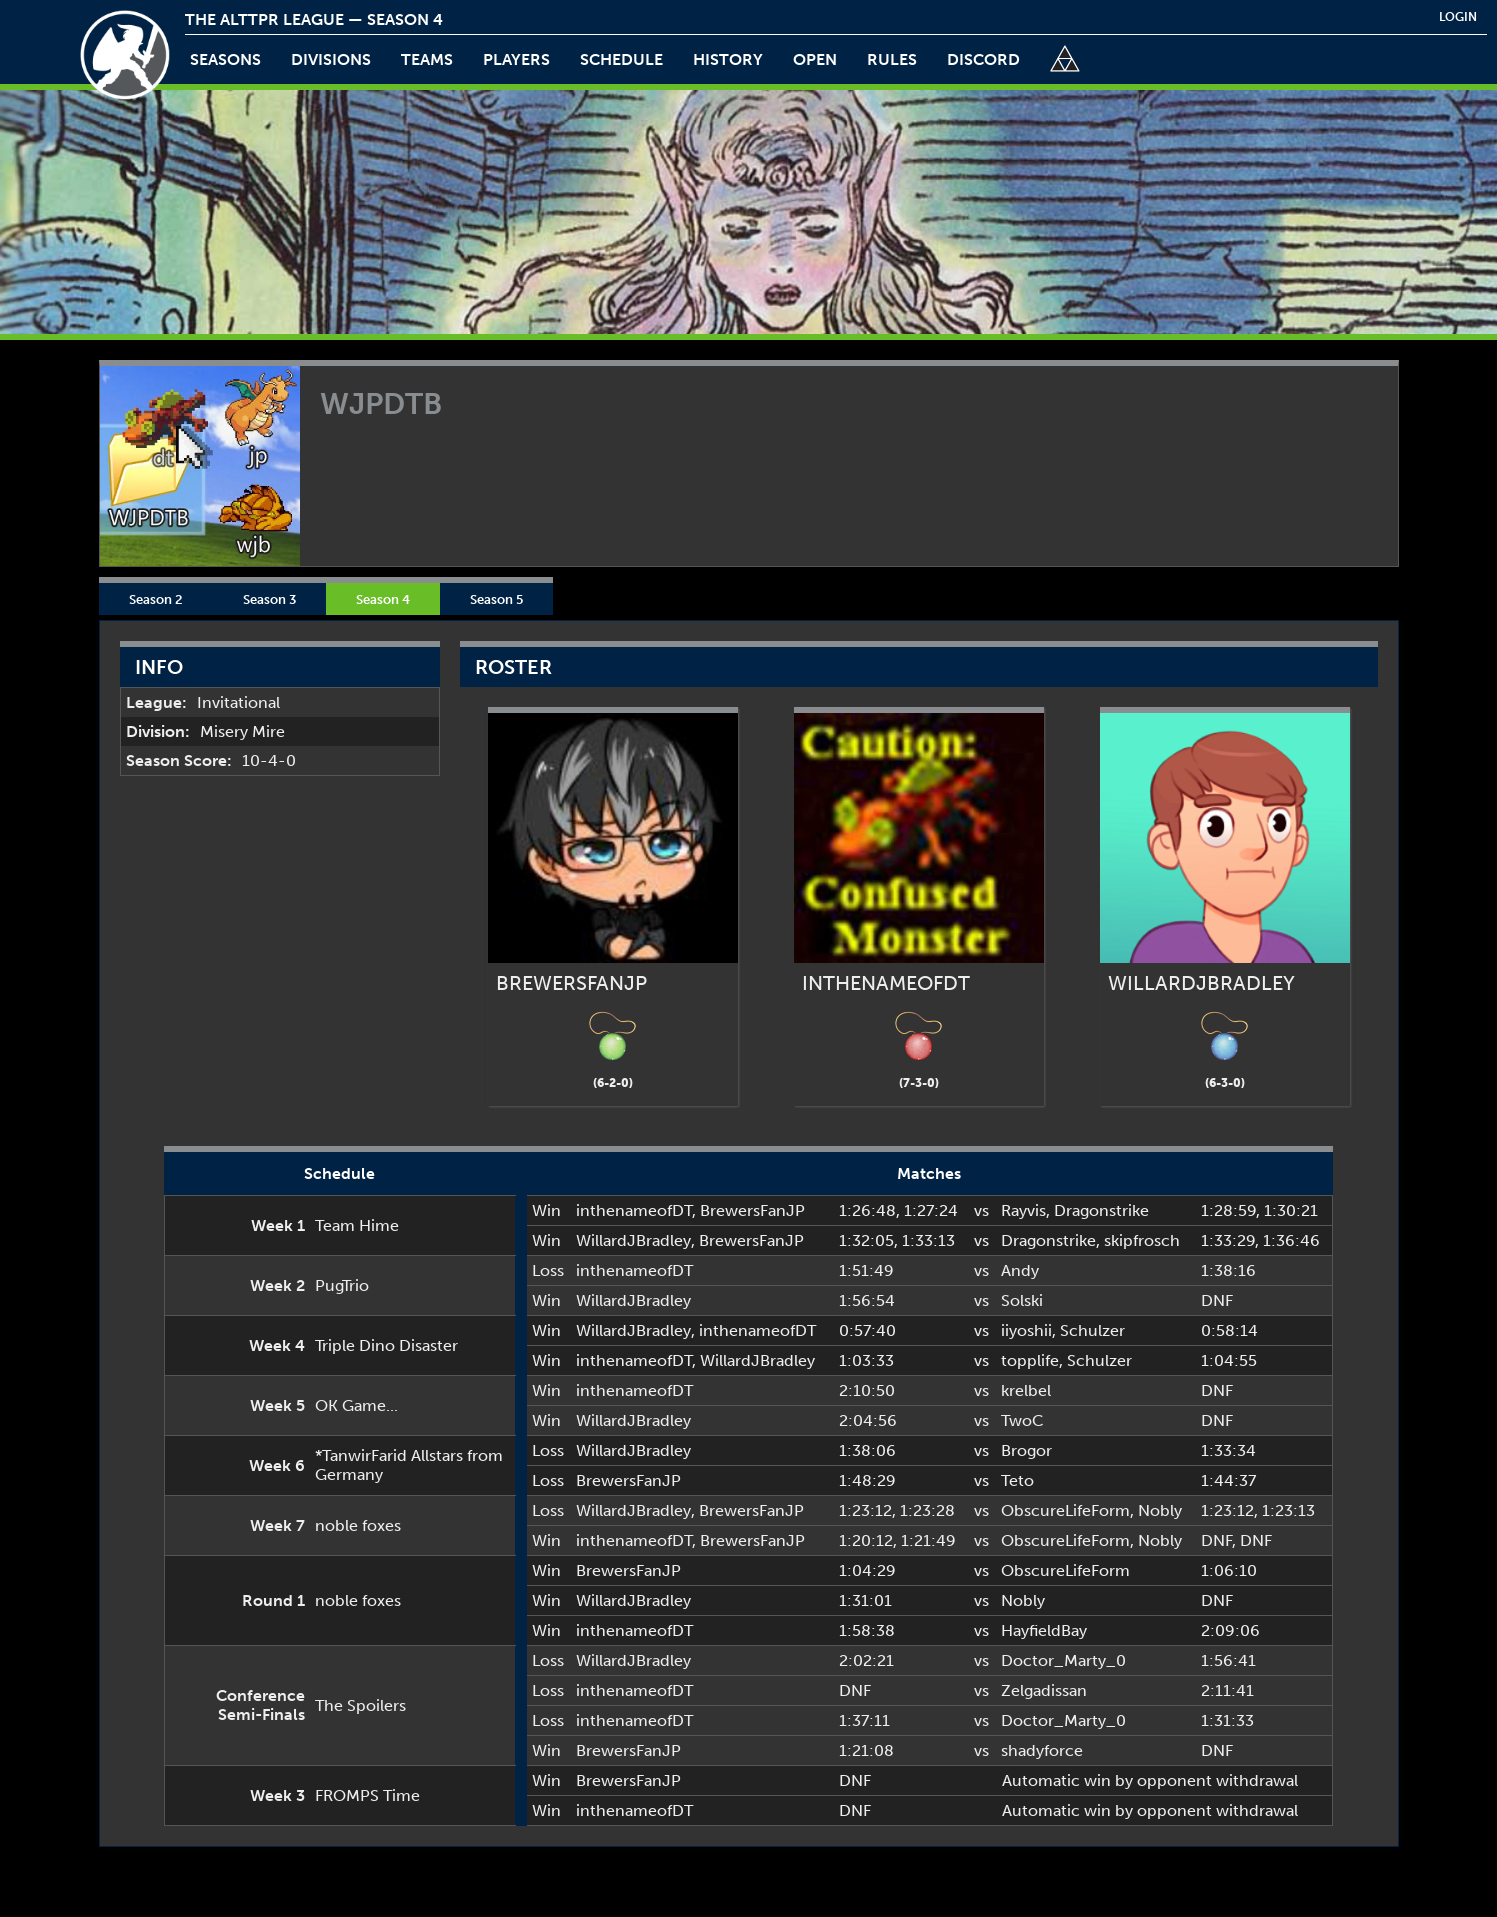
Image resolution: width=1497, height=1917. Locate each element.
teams (427, 59)
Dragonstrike (1101, 1210)
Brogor (1026, 1450)
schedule (621, 59)
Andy (1020, 1270)
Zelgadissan (1044, 1690)
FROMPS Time (367, 1795)
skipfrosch (1142, 1240)
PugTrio (342, 1285)
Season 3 (269, 599)
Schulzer (1092, 1330)
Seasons (225, 59)
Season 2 (156, 599)
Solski (1022, 1300)
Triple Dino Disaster (386, 1345)
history (728, 59)
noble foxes (358, 1525)
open (815, 59)
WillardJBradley (633, 1240)
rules (892, 59)
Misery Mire (242, 731)
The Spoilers (360, 1705)
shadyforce (1042, 1750)
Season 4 (383, 599)
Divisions (331, 59)
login (1458, 17)
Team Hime (357, 1225)
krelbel (1026, 1390)
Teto (1017, 1480)
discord (983, 59)
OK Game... (356, 1405)
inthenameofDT (634, 1210)
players (516, 59)
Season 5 (496, 599)
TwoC (1022, 1420)
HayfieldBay (1044, 1630)
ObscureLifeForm (1065, 1510)
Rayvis (1023, 1210)
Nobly (1160, 1510)
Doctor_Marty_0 (1063, 1660)
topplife (1030, 1360)
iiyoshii (1026, 1330)
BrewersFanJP (752, 1210)
